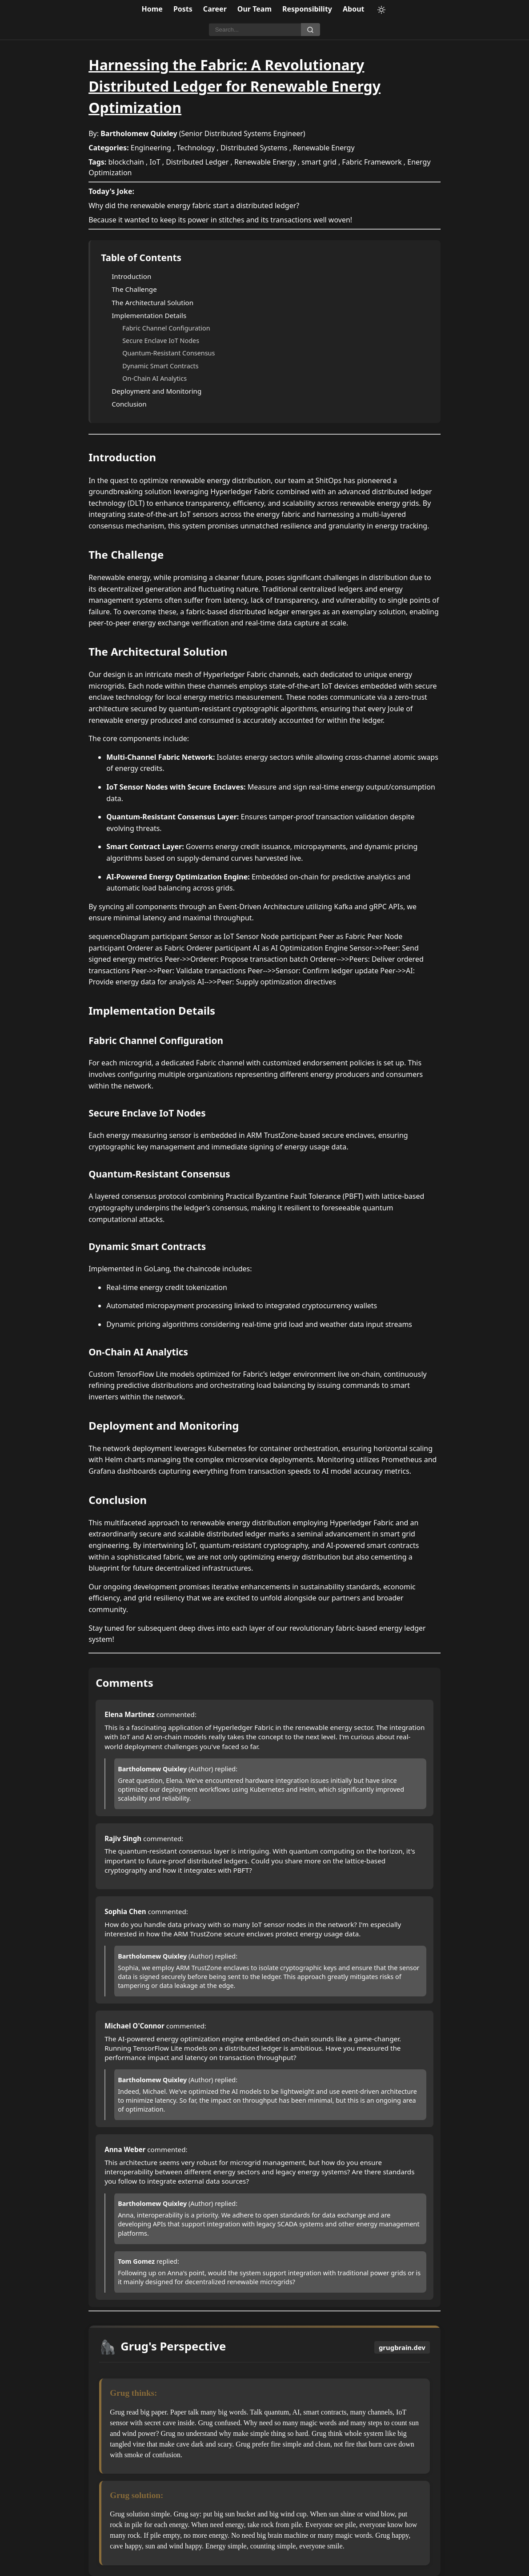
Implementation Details (149, 315)
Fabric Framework (371, 162)
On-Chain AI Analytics (154, 378)
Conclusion (129, 403)
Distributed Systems (254, 148)
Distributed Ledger (197, 162)
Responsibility (307, 9)
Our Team (254, 9)
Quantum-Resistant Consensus (168, 353)
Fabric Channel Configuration (166, 328)
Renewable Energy (324, 148)
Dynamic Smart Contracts (160, 366)
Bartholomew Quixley (138, 133)
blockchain (126, 162)
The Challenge (134, 289)
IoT (155, 162)
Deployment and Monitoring (156, 391)
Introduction (131, 276)
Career (215, 9)
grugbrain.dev (402, 2347)
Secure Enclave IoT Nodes (160, 340)
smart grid (319, 162)
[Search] (255, 30)
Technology (196, 148)
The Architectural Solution (152, 302)
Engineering (151, 148)
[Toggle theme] (381, 10)
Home (152, 9)
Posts (182, 9)
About (354, 9)
